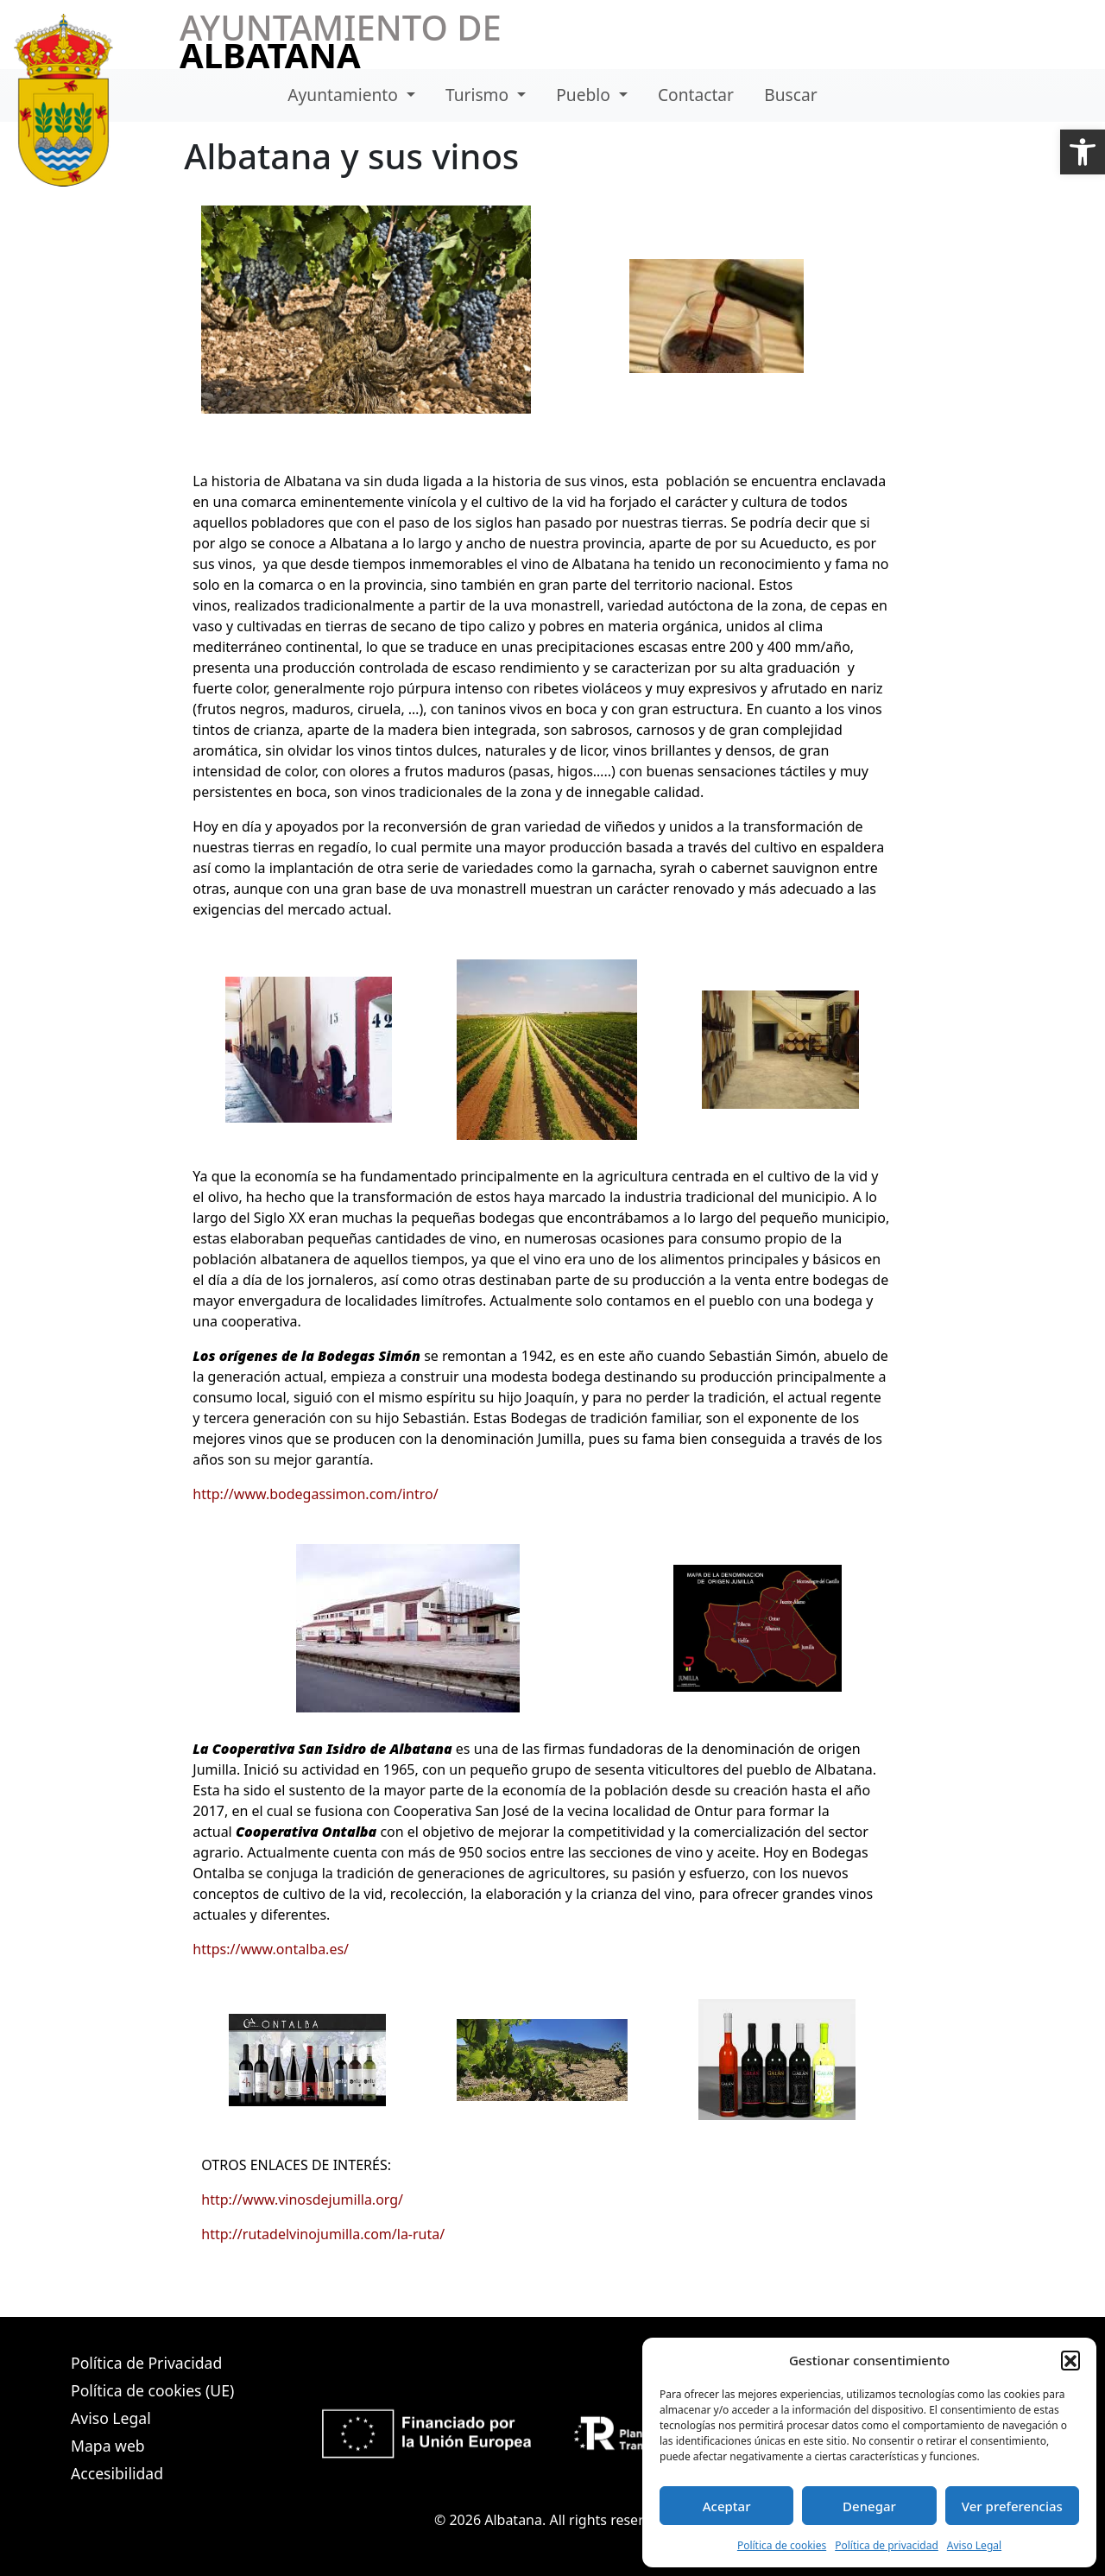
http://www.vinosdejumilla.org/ (302, 2199)
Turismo (479, 94)
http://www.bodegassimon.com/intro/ (315, 1493)
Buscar (790, 94)
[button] (1082, 152)
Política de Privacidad (146, 2362)
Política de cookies (781, 2545)
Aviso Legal (974, 2545)
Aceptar (727, 2506)
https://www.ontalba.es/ (271, 1949)
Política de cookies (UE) (152, 2390)
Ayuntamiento (344, 94)
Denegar (869, 2506)
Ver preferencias (1012, 2506)
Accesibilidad (117, 2473)
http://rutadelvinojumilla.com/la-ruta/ (323, 2234)
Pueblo (585, 94)
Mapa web (108, 2445)
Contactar (696, 94)
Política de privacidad (886, 2545)
